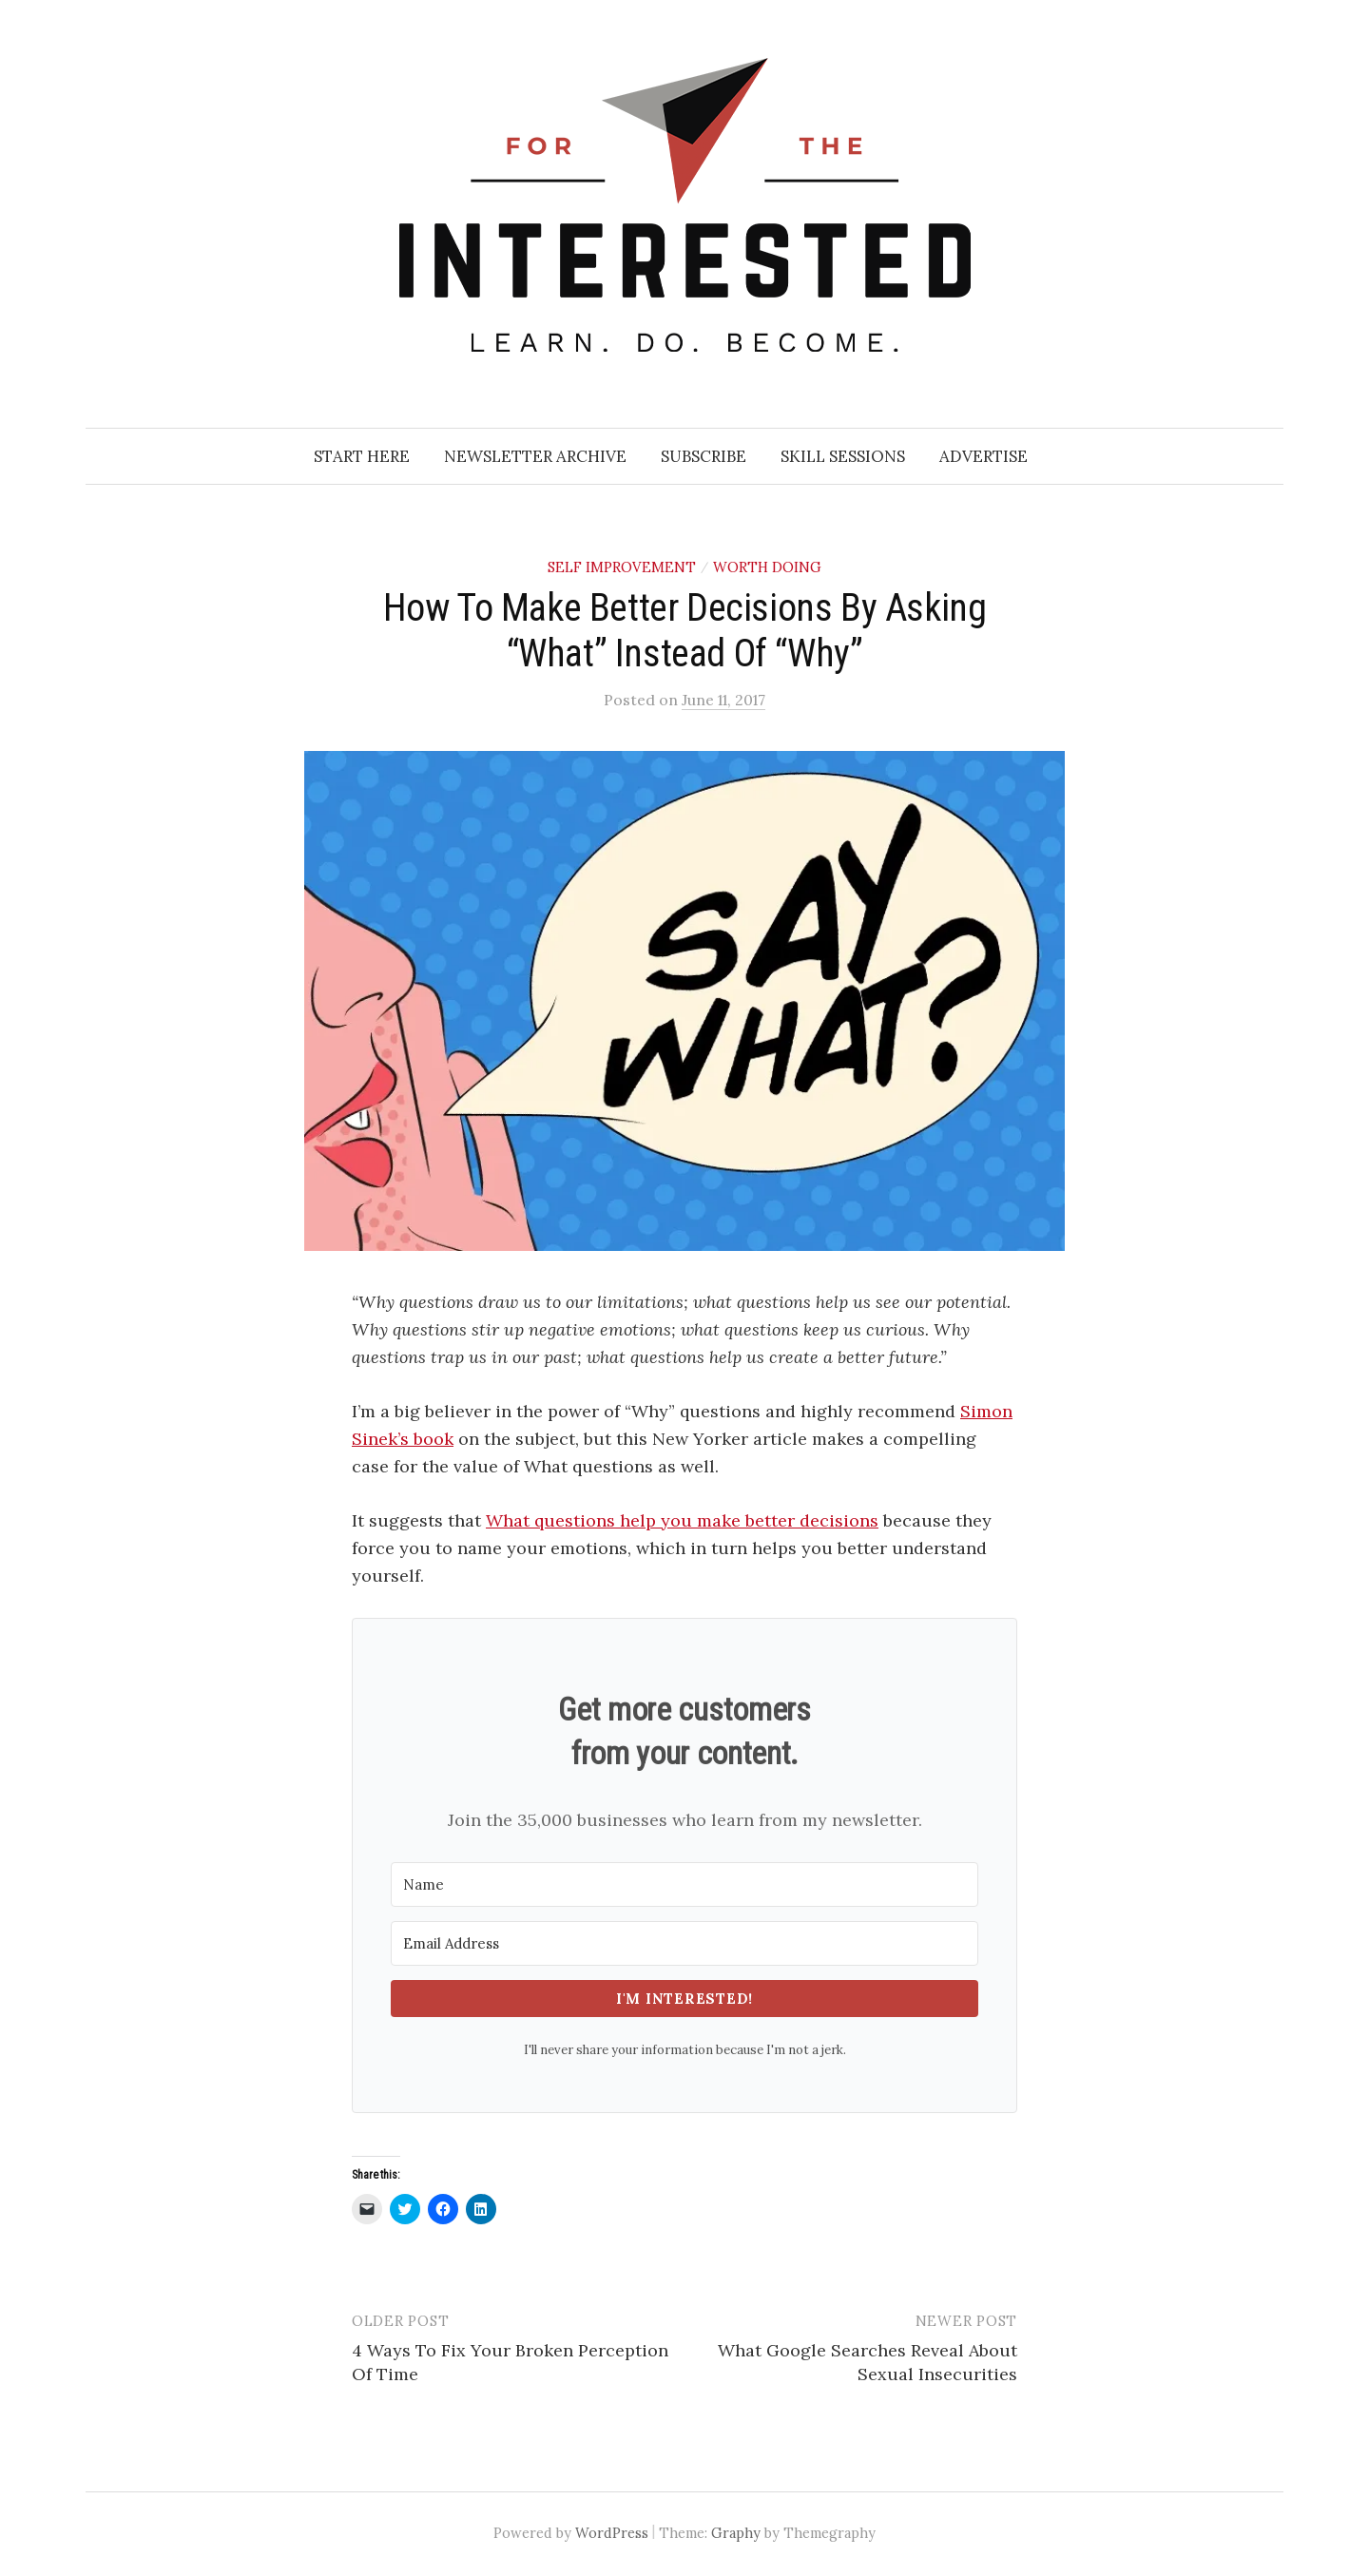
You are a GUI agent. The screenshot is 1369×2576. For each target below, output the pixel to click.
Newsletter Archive (535, 456)
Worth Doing (767, 567)
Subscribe (703, 456)
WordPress (611, 2533)
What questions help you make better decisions (682, 1520)
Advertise (983, 456)
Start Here (362, 456)
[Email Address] (684, 1943)
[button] (684, 1001)
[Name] (684, 1884)
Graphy (736, 2533)
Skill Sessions (843, 456)
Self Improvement (622, 567)
